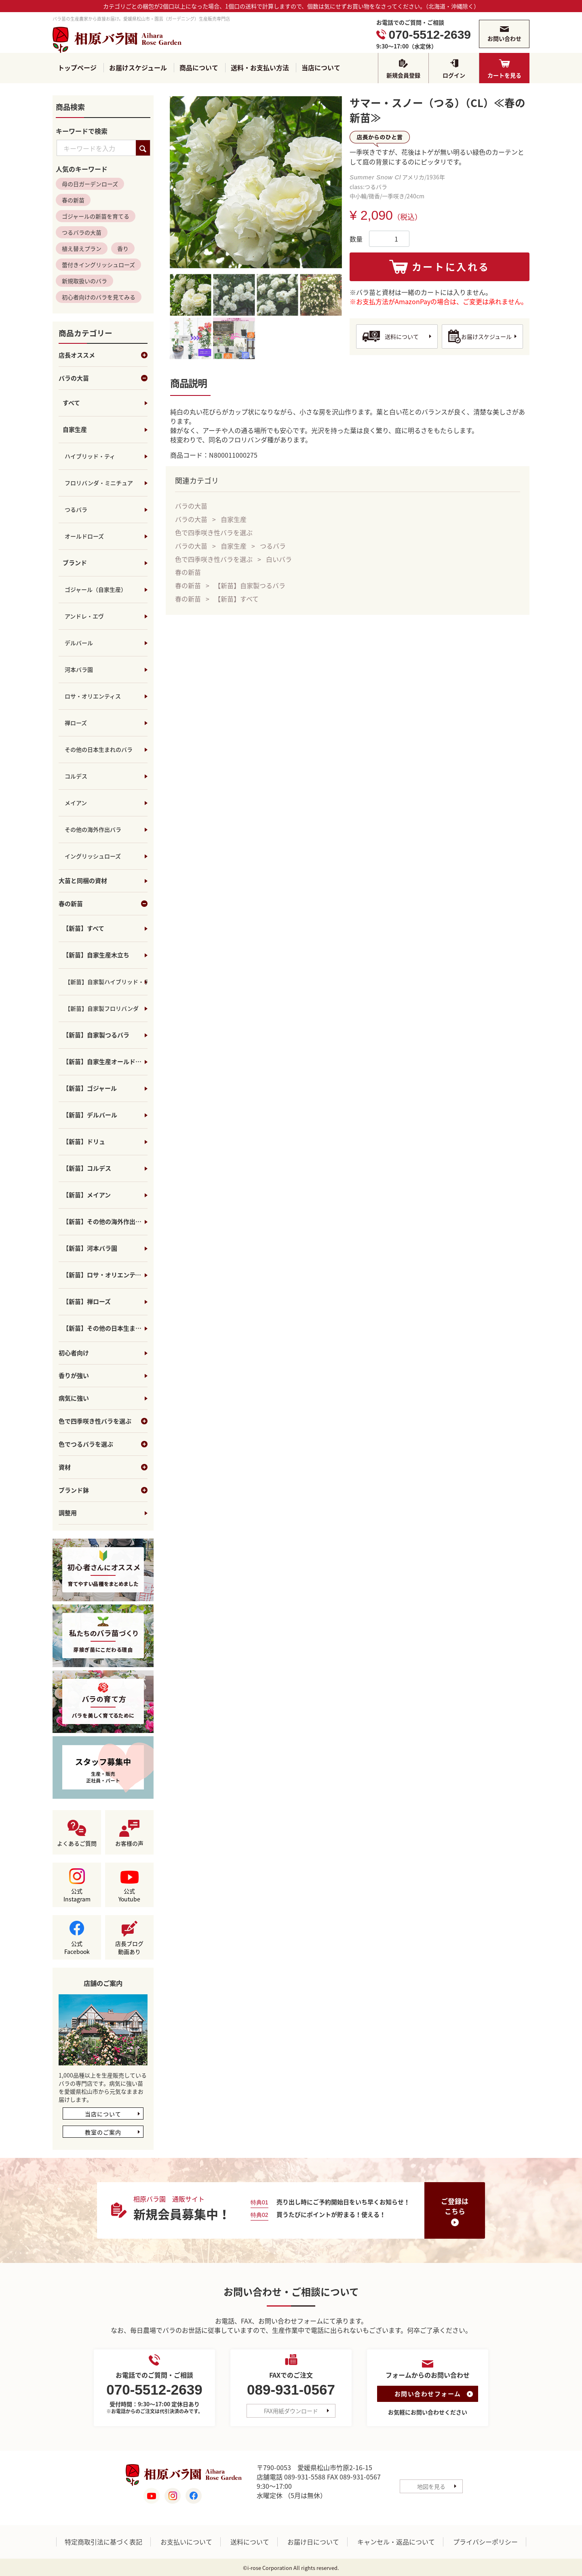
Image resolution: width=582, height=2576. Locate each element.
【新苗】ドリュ (84, 1142)
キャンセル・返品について (396, 2542)
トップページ (77, 67)
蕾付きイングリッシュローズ (98, 265)
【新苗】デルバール (90, 1115)
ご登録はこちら (454, 2206)
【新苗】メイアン (87, 1195)
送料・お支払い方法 (260, 67)
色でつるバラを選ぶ (103, 1444)
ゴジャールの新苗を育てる (95, 216)
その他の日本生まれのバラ (99, 750)
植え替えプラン (81, 249)
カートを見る (504, 75)
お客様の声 (129, 1844)
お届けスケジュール (138, 67)
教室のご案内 (103, 2132)
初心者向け (74, 1353)
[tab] (191, 295)
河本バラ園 (79, 670)
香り (123, 249)
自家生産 (75, 429)
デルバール (79, 643)
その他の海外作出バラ (93, 830)
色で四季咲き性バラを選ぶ (103, 1421)
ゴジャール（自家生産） (96, 590)
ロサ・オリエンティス (93, 696)
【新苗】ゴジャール (90, 1088)
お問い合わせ (504, 38)
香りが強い (74, 1376)
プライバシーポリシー (485, 2542)
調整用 (68, 1513)
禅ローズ (76, 723)
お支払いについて (186, 2542)
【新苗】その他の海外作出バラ (105, 1222)
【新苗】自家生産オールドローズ (105, 1062)
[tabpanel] (256, 182)
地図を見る (431, 2486)
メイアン (76, 803)
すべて (71, 403)
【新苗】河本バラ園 (90, 1248)
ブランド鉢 (103, 1490)
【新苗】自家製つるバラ (96, 1035)
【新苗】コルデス (87, 1168)
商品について (198, 67)
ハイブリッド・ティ (90, 456)
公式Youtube (129, 1895)
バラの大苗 (103, 378)
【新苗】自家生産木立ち (96, 955)
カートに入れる (451, 266)
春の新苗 (73, 200)
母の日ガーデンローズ (90, 184)
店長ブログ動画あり (129, 1948)
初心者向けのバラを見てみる (98, 297)
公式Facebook (77, 1948)
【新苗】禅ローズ (87, 1301)
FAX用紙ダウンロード (291, 2411)
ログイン (454, 75)
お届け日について (313, 2542)
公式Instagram (77, 1895)
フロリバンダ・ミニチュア (99, 483)
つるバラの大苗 (81, 233)
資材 (103, 1467)
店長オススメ (103, 355)
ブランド (75, 563)
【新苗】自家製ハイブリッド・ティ (106, 982)
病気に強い (74, 1399)
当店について (321, 67)
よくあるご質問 (77, 1844)
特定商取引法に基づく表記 (103, 2542)
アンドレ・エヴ (84, 616)
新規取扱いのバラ (84, 281)
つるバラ (76, 510)
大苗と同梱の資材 (83, 881)
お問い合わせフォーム (427, 2394)
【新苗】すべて (83, 928)
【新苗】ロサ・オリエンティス (105, 1275)
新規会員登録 (403, 75)
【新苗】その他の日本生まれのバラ (105, 1328)
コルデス (76, 776)
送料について (402, 336)
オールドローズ (84, 536)
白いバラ (279, 559)
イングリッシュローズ (93, 856)
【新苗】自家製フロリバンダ (102, 1009)
